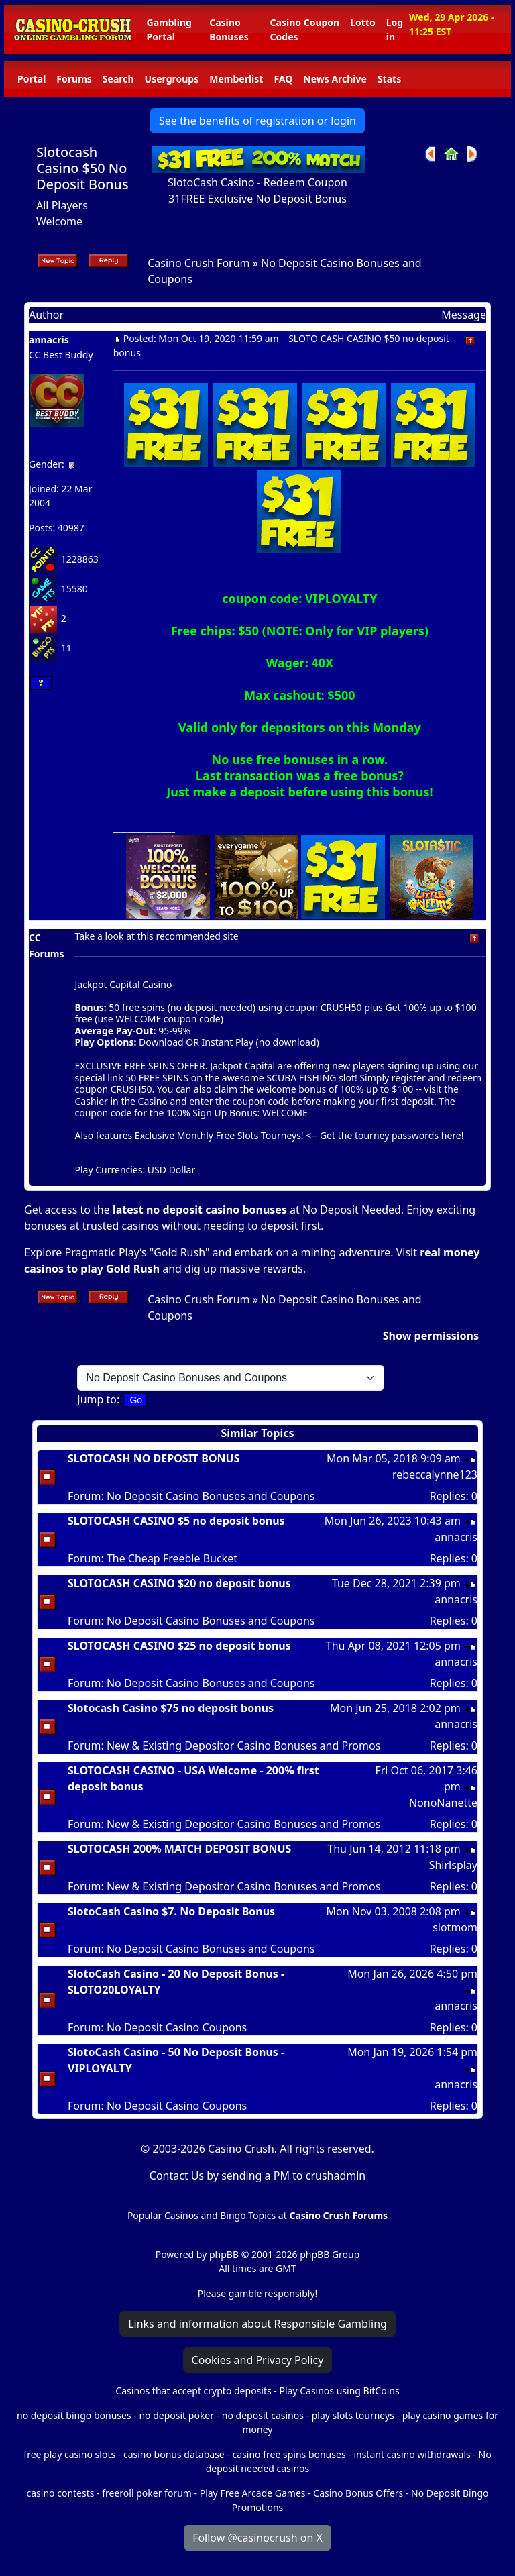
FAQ (283, 78)
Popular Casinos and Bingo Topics (201, 2215)
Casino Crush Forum (198, 263)
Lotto (362, 22)
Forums (73, 78)
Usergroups (172, 78)
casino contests (61, 2493)
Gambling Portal (169, 29)
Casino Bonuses (229, 29)
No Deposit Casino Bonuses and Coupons (211, 1496)
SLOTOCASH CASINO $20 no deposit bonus (179, 1583)
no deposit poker (176, 2415)
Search (118, 78)
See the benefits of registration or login (257, 120)
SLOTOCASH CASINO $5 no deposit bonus (176, 1520)
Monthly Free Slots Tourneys (239, 1135)
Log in (394, 29)
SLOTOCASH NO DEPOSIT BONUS (153, 1458)
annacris (49, 339)
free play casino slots (69, 2454)
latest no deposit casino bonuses (200, 1209)
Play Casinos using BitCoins (339, 2390)
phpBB (224, 2254)
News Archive (335, 78)
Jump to (97, 1399)
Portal (31, 78)
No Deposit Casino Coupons (177, 2027)
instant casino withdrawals (413, 2454)
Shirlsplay (453, 1865)
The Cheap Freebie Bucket (172, 1558)
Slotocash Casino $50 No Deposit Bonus (82, 168)
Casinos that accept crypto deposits (193, 2390)
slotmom (455, 1927)
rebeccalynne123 (434, 1474)
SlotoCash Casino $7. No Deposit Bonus (171, 1911)
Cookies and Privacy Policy (258, 2360)
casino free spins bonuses (289, 2454)
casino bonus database (174, 2454)
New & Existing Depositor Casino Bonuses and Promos (243, 1745)
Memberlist (236, 78)
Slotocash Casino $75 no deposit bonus (171, 1708)
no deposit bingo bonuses (74, 2415)
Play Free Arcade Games (253, 2493)
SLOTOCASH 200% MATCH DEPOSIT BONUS (179, 1848)
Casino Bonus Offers (358, 2493)
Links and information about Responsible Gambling (257, 2323)
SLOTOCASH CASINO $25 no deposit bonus (179, 1645)
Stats (389, 78)
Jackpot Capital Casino (123, 984)
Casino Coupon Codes (305, 29)
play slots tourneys (353, 2415)
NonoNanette (443, 1802)
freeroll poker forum (147, 2493)
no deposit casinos (263, 2415)
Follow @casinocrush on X (257, 2537)
